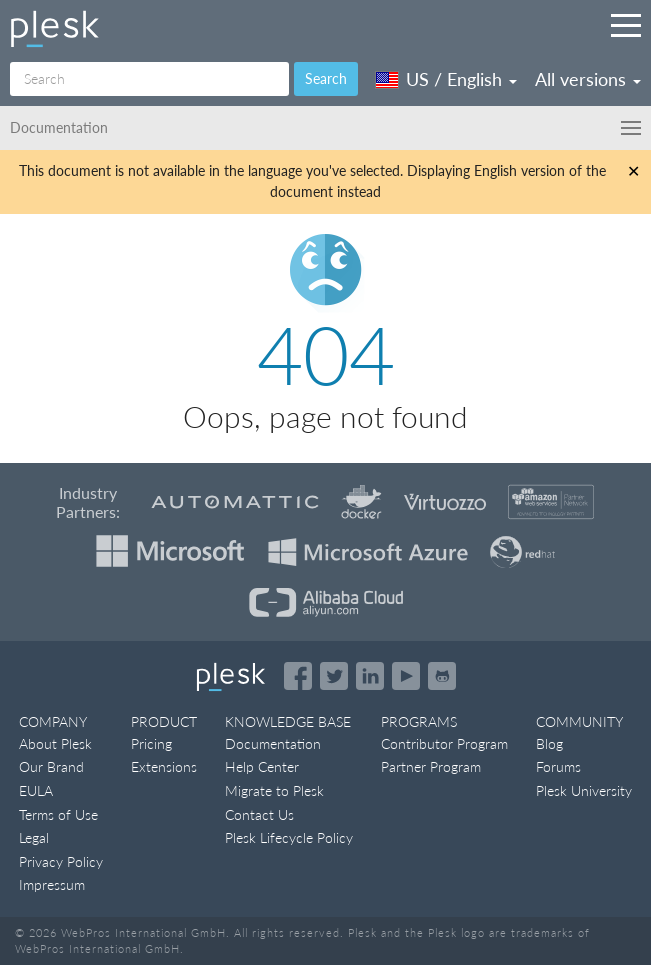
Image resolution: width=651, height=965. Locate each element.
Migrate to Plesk (274, 790)
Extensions (164, 766)
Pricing (151, 743)
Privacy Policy (61, 861)
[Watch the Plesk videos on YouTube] (406, 676)
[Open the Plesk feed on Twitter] (334, 676)
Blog (549, 743)
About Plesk (55, 743)
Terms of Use (58, 814)
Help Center (262, 766)
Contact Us (259, 814)
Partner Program (431, 766)
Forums (558, 766)
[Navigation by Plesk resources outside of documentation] (626, 25)
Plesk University (584, 790)
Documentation (273, 743)
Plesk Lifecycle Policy (289, 837)
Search (326, 78)
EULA (36, 790)
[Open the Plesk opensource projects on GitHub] (442, 676)
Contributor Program (444, 743)
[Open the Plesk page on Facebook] (298, 676)
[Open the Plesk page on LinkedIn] (370, 676)
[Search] (149, 79)
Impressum (52, 884)
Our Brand (51, 766)
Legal (34, 837)
